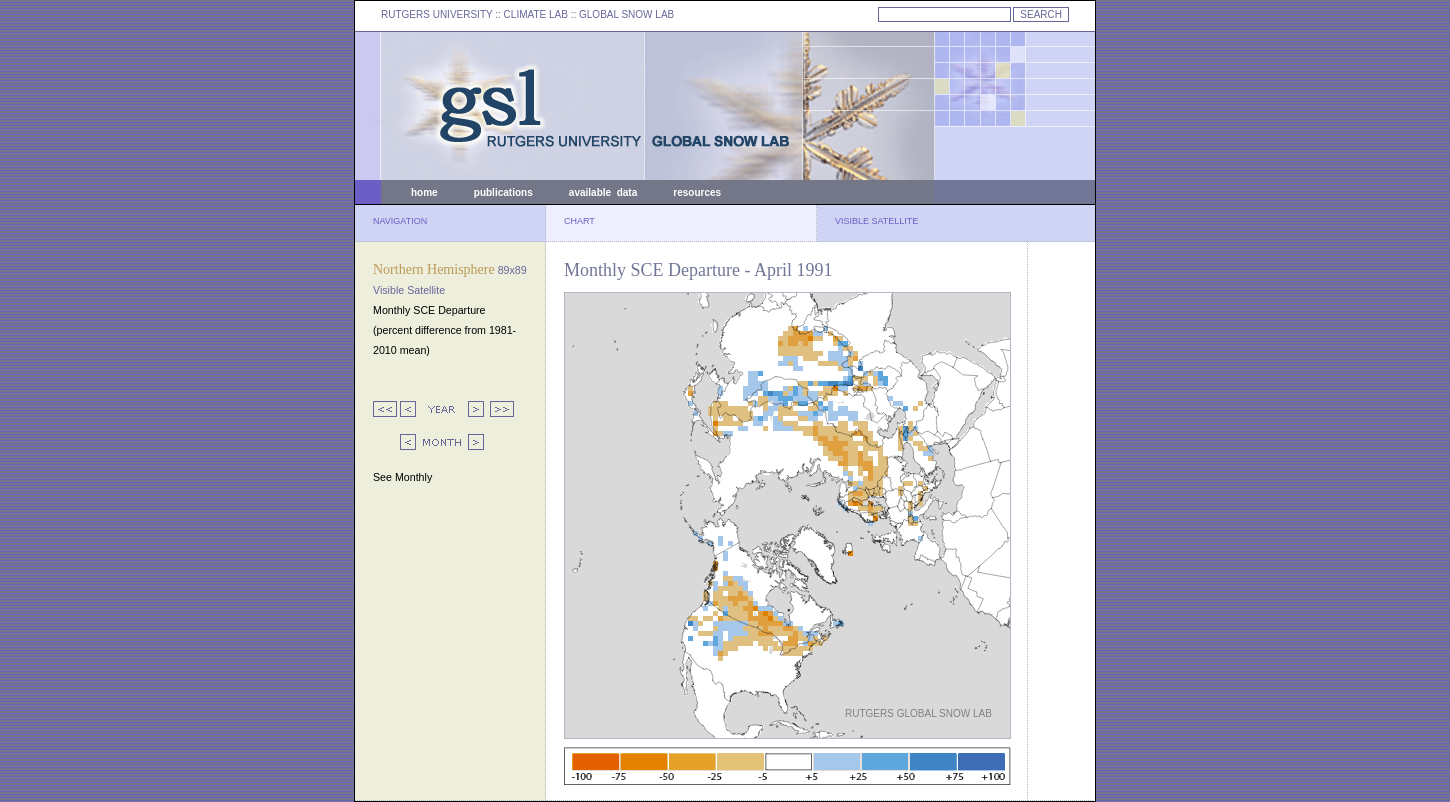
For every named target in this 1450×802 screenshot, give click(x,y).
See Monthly (402, 477)
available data (603, 192)
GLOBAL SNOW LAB (626, 14)
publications (503, 192)
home (424, 192)
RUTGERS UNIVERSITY (437, 14)
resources (697, 192)
